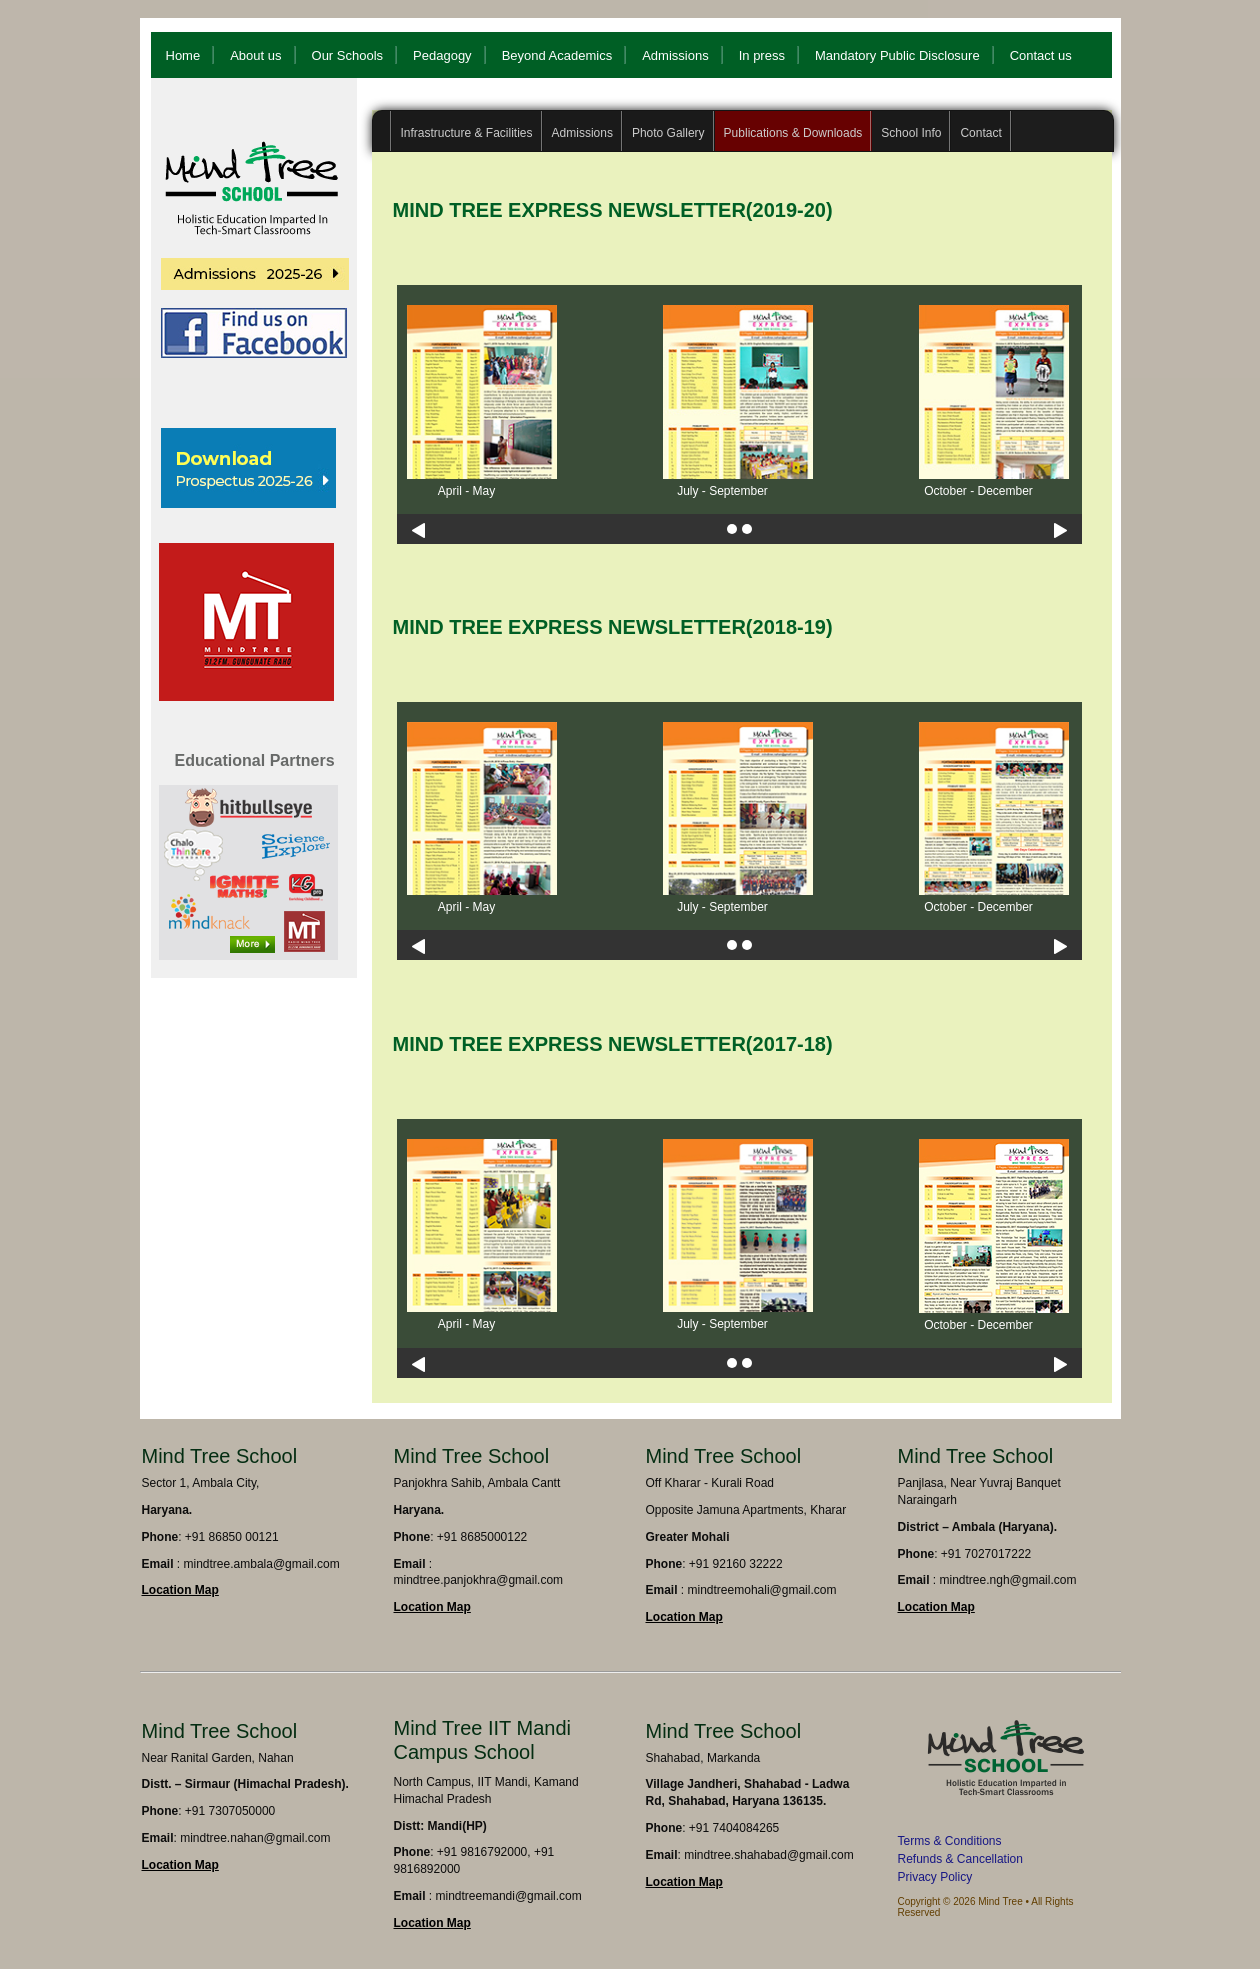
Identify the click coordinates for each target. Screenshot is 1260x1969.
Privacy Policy (935, 1877)
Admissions (675, 55)
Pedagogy (442, 55)
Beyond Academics (557, 55)
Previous (418, 530)
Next (1060, 530)
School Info (911, 133)
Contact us (1041, 55)
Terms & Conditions (950, 1841)
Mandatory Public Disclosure (897, 55)
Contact (980, 133)
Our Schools (348, 55)
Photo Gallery (668, 133)
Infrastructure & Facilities (467, 133)
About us (255, 55)
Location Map (180, 1590)
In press (762, 55)
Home (183, 55)
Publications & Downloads (793, 133)
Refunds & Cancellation (960, 1859)
